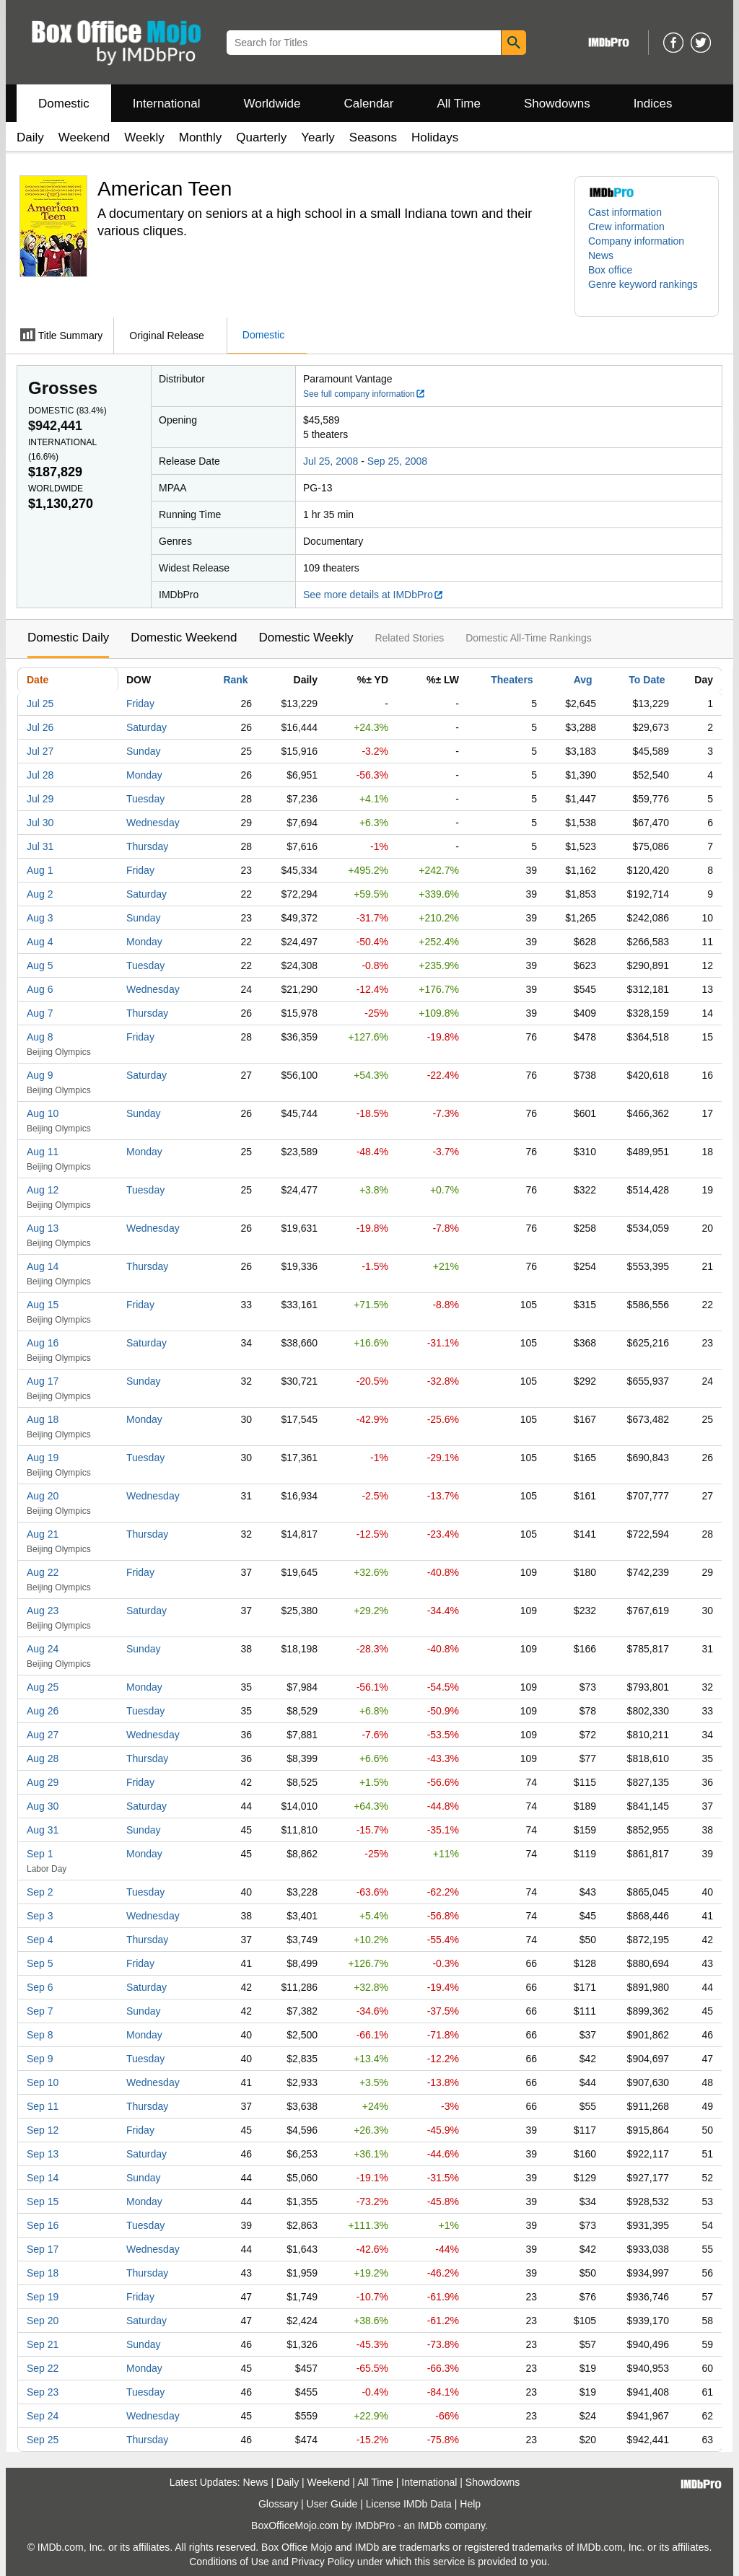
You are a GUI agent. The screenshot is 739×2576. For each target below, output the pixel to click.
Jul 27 (40, 751)
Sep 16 (42, 2225)
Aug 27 (42, 1734)
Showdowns (557, 103)
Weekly (144, 137)
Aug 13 (42, 1228)
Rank (235, 679)
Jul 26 (40, 727)
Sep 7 (40, 2011)
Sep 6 (40, 1987)
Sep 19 (42, 2297)
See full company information (364, 394)
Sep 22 (42, 2368)
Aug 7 (40, 1013)
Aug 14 (42, 1266)
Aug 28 (42, 1758)
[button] (646, 291)
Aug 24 (42, 1649)
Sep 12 (42, 2130)
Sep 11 (42, 2106)
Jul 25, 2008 (330, 461)
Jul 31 (40, 846)
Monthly (200, 137)
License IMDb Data (409, 2504)
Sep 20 (42, 2320)
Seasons (373, 137)
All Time (459, 103)
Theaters (512, 679)
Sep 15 (42, 2201)
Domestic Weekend (184, 637)
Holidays (434, 137)
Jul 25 (40, 703)
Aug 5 (40, 965)
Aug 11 (42, 1151)
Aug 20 (42, 1496)
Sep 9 (40, 2058)
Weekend (84, 137)
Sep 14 (42, 2177)
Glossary (278, 2504)
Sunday (143, 751)
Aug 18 (42, 1419)
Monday (144, 775)
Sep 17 (42, 2249)
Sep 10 (42, 2082)
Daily (30, 137)
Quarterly (261, 137)
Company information (636, 241)
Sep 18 (42, 2273)
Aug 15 (42, 1304)
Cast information (625, 212)
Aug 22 (42, 1572)
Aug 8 (40, 1037)
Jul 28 (40, 775)
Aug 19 (42, 1457)
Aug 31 (42, 1830)
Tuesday (145, 799)
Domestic (63, 103)
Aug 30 (42, 1806)
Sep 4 (40, 1939)
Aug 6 (40, 989)
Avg (583, 679)
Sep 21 (42, 2344)
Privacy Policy (323, 2561)
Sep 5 (40, 1963)
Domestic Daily (68, 637)
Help (470, 2504)
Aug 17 (42, 1381)
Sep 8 (40, 2035)
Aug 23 (42, 1610)
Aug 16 (42, 1343)
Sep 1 (40, 1853)
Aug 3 (40, 918)
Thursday (147, 846)
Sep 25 (42, 2439)
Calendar (369, 103)
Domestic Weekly (305, 637)
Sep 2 (40, 1892)
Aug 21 (42, 1534)
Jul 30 (40, 822)
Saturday (146, 727)
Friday (140, 703)
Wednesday (153, 822)
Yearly (318, 137)
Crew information (626, 226)
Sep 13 (42, 2154)
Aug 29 (42, 1782)
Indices (653, 103)
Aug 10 (42, 1113)
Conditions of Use (229, 2561)
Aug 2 (40, 894)
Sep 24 (42, 2416)
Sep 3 (40, 1916)
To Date (647, 679)
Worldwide (271, 103)
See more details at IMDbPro (373, 594)
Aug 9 (40, 1075)
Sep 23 (42, 2392)
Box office (610, 270)
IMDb (430, 2525)
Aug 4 (40, 941)
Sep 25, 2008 (397, 461)
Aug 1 (40, 870)
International (167, 103)
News (600, 255)
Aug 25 (42, 1687)
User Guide (332, 2504)
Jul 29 (40, 799)
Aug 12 (42, 1190)
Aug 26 (42, 1711)
